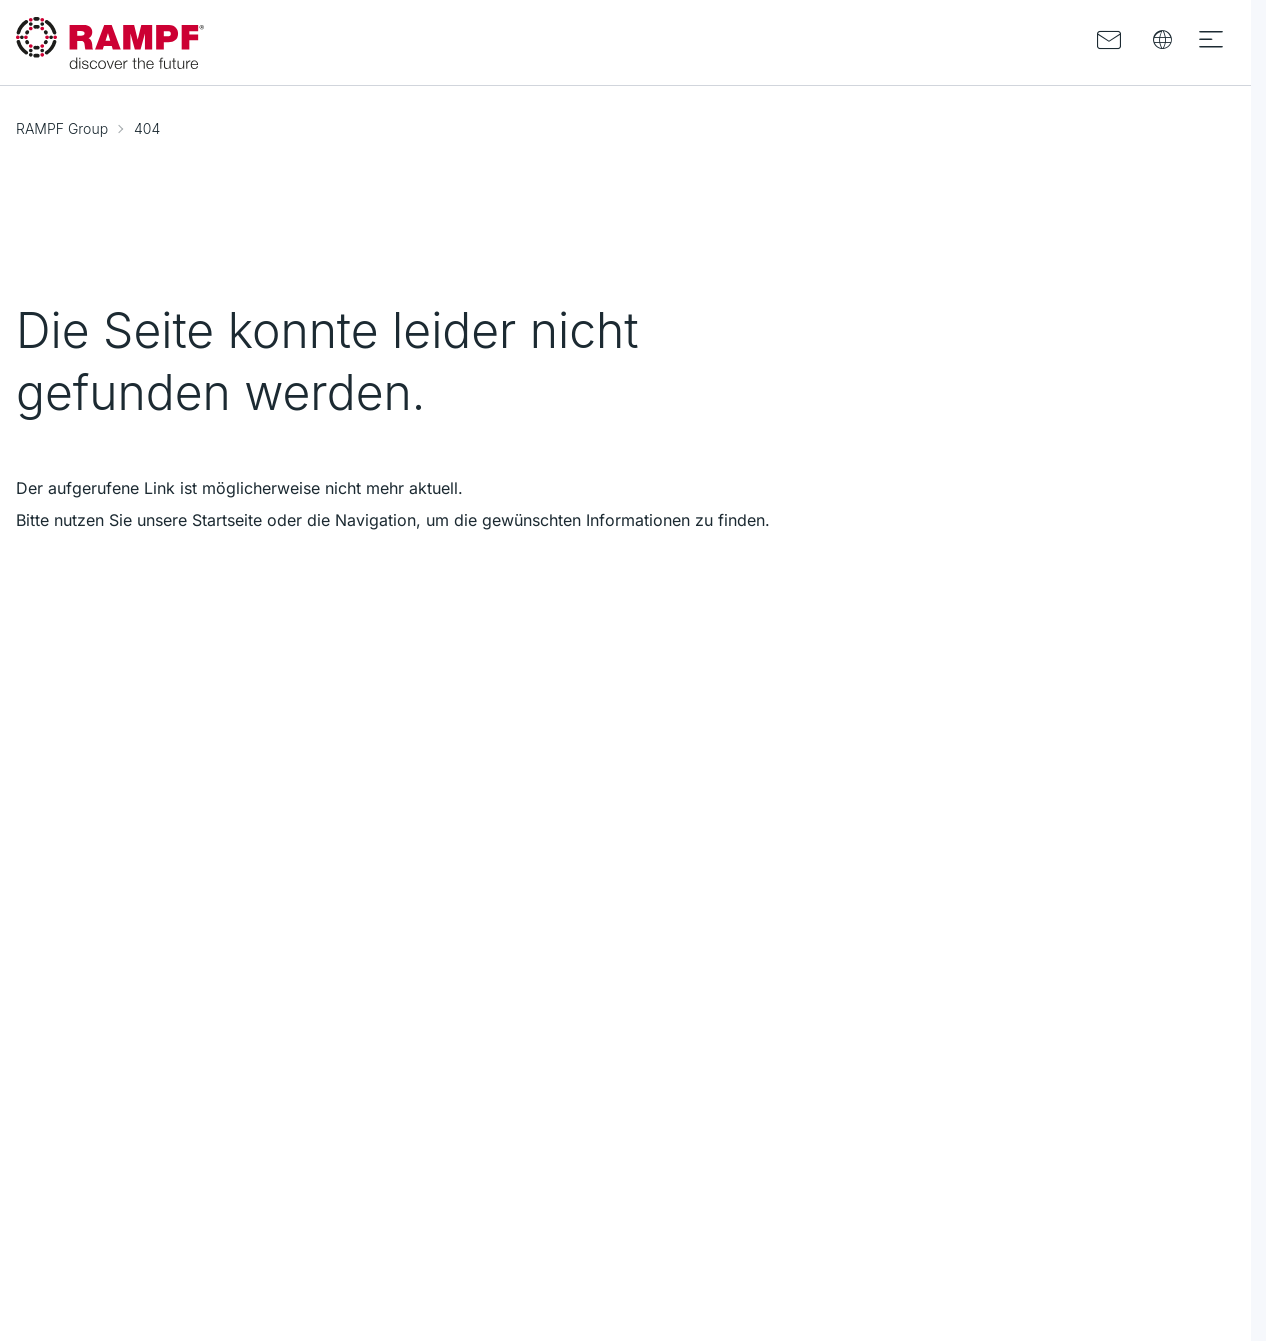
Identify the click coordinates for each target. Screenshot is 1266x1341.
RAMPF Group (62, 128)
